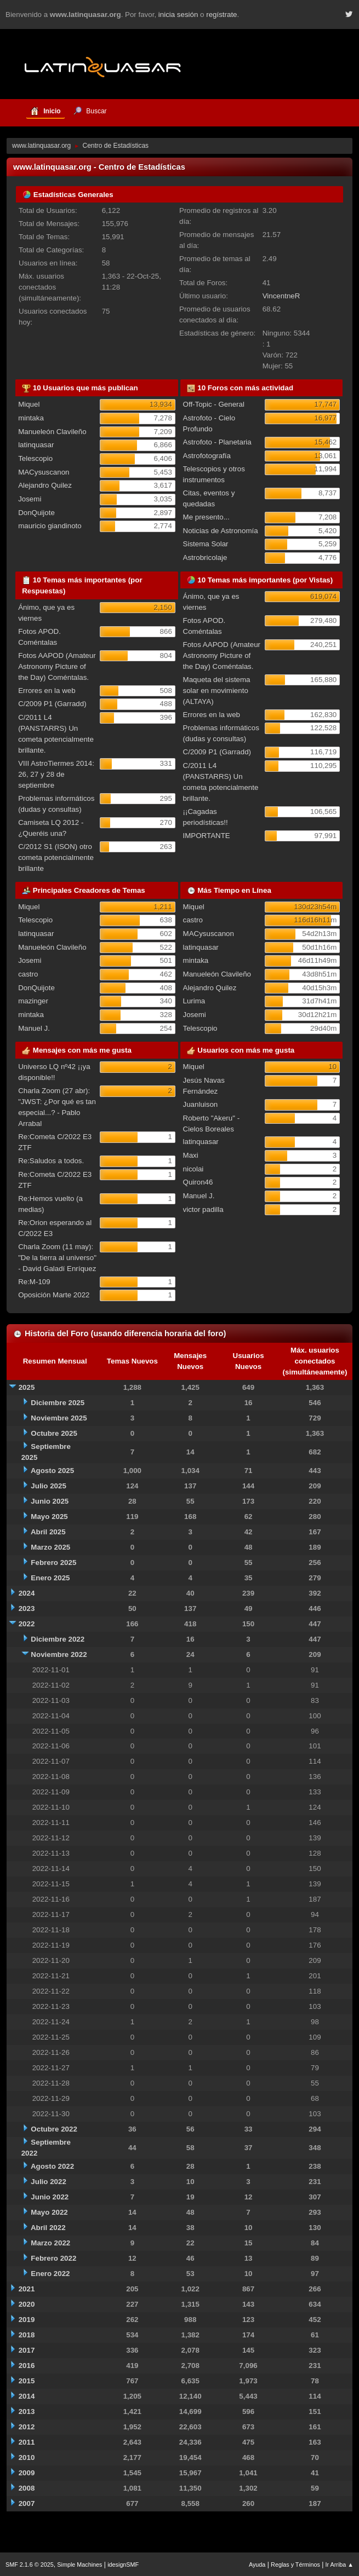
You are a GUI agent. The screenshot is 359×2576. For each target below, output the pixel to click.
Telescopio (35, 458)
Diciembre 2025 (57, 1403)
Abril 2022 (48, 2227)
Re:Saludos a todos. (51, 1161)
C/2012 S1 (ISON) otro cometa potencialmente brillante (56, 857)
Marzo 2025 (50, 1547)
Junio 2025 (50, 1501)
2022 (27, 1624)
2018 (27, 2335)
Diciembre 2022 (57, 1639)
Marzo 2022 (50, 2243)
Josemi (29, 499)
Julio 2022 (48, 2182)
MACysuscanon (43, 472)
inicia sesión (178, 14)
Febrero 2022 (53, 2258)
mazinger (33, 1001)
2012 (27, 2427)
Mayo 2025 (49, 1516)
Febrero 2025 (53, 1562)
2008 (27, 2488)
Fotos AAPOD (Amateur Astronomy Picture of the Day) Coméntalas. (56, 666)
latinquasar (36, 445)
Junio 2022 (50, 2197)
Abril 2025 (48, 1532)
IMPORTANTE (206, 835)
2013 (27, 2411)
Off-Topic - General (213, 404)
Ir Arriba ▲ (340, 2564)
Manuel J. (34, 1028)
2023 (27, 1608)
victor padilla (203, 1209)
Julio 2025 (48, 1486)
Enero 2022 (50, 2273)
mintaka (31, 418)
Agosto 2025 (52, 1470)
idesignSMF (123, 2564)
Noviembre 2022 (59, 1654)
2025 (27, 1387)
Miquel (28, 404)
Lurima (194, 1001)
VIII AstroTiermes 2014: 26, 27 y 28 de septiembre (56, 774)
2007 (27, 2503)
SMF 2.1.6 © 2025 (29, 2564)
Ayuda (257, 2564)
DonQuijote (36, 513)
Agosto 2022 (52, 2166)
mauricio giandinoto (50, 526)
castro (28, 974)
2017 (27, 2350)
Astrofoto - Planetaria (217, 442)
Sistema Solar (206, 544)
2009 (27, 2473)
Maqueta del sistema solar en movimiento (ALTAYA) (216, 690)
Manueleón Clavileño (52, 432)
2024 (27, 1593)
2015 (27, 2381)
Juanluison (200, 1104)
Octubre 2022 (54, 2129)
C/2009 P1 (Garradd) (52, 704)
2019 (27, 2319)
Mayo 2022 (49, 2212)
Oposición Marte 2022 (53, 1295)
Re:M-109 (34, 1282)
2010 (27, 2457)
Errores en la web (46, 690)
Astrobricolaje (205, 557)
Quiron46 (198, 1182)
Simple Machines (79, 2564)
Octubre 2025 (54, 1433)
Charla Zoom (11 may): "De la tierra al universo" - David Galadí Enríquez (57, 1258)
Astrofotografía (207, 456)
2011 (27, 2442)
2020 (27, 2304)
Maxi (190, 1155)
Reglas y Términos (295, 2564)
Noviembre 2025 (59, 1418)
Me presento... (206, 517)
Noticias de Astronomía (220, 531)
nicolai (193, 1169)
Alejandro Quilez (45, 485)
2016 (27, 2365)
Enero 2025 (50, 1578)
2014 (27, 2396)
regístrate (221, 14)
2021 (27, 2289)
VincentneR (281, 296)
